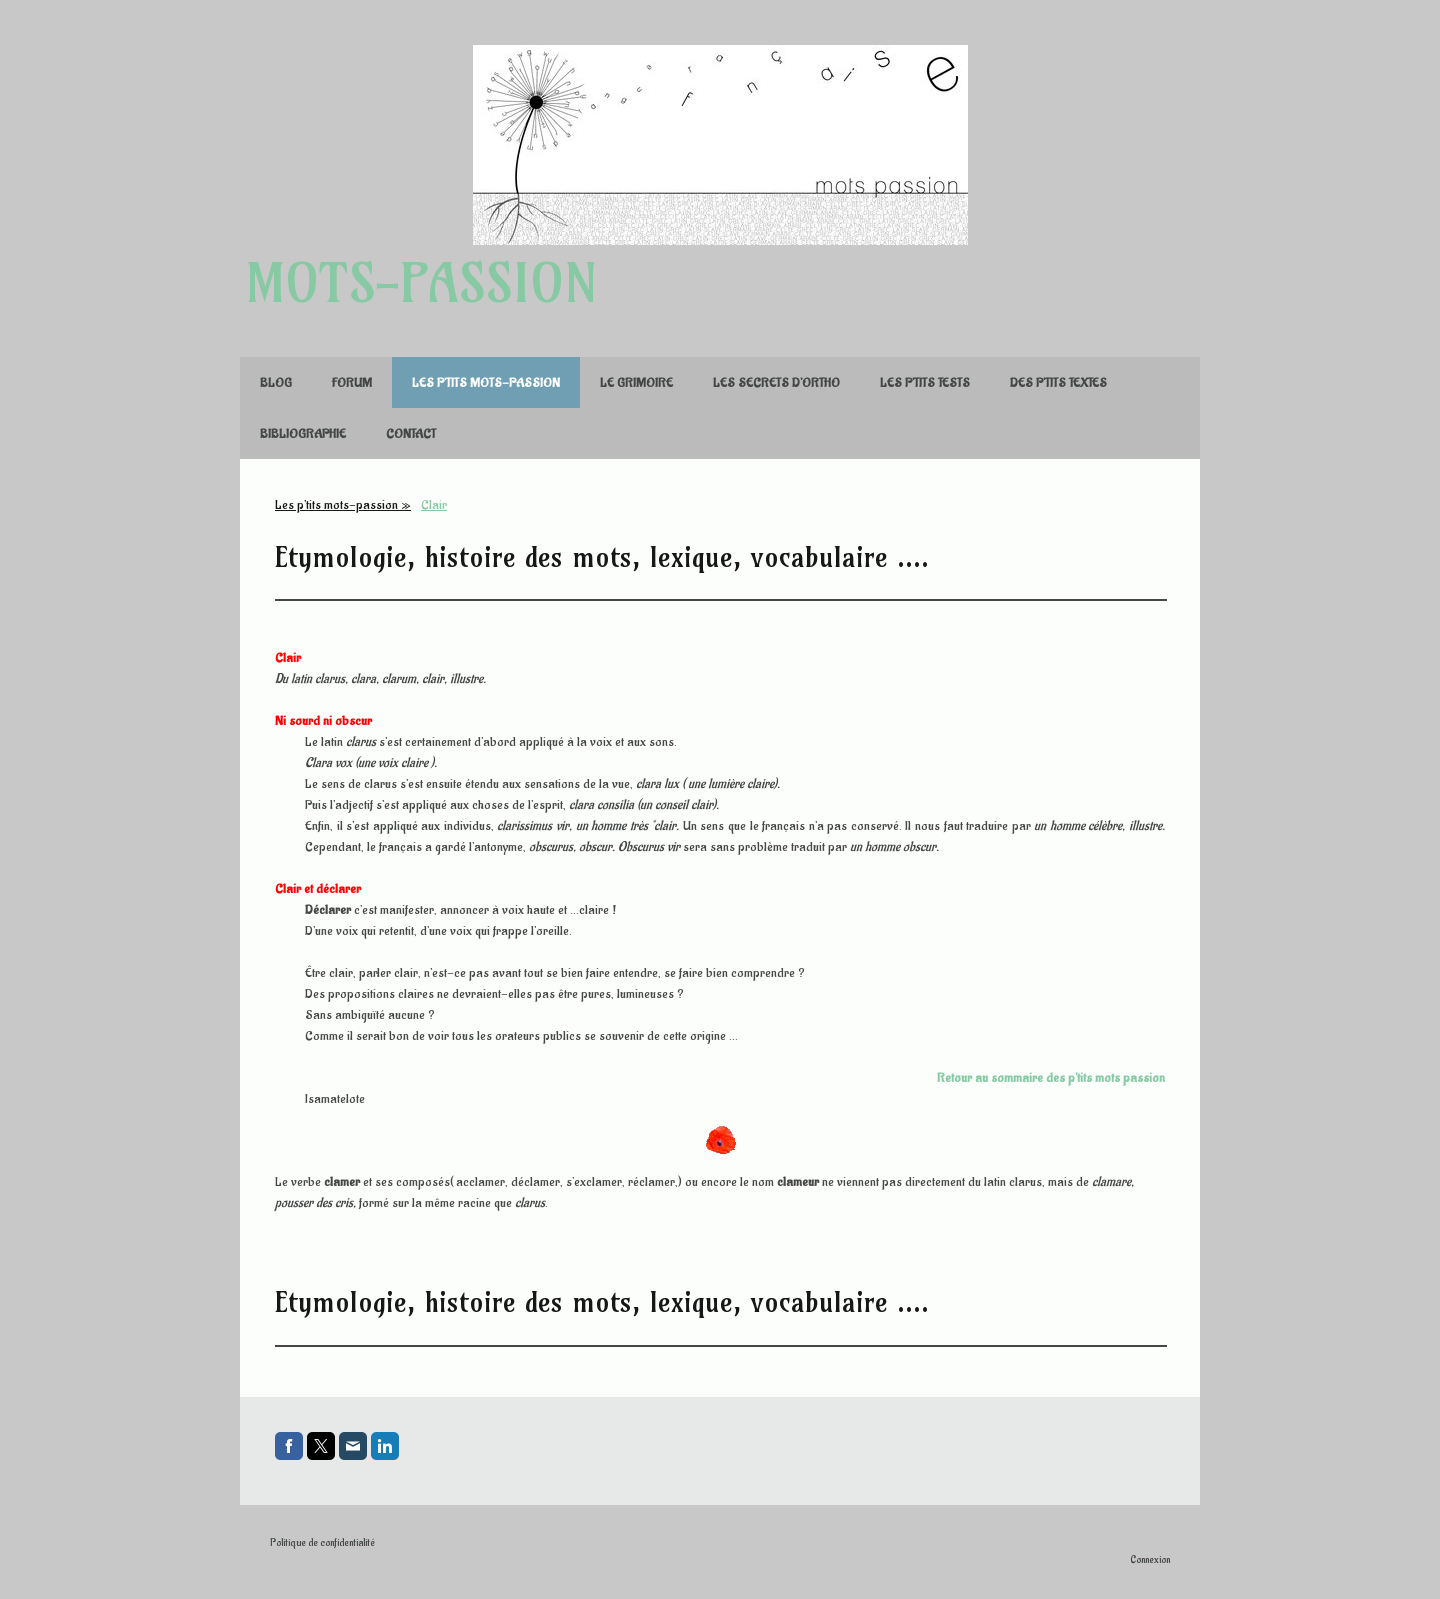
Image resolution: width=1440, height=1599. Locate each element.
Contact (411, 433)
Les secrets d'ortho (776, 382)
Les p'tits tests (925, 382)
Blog (276, 382)
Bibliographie (303, 433)
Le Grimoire (636, 382)
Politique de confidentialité (322, 1543)
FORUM (352, 382)
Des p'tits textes (1058, 382)
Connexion (1150, 1560)
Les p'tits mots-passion (486, 382)
